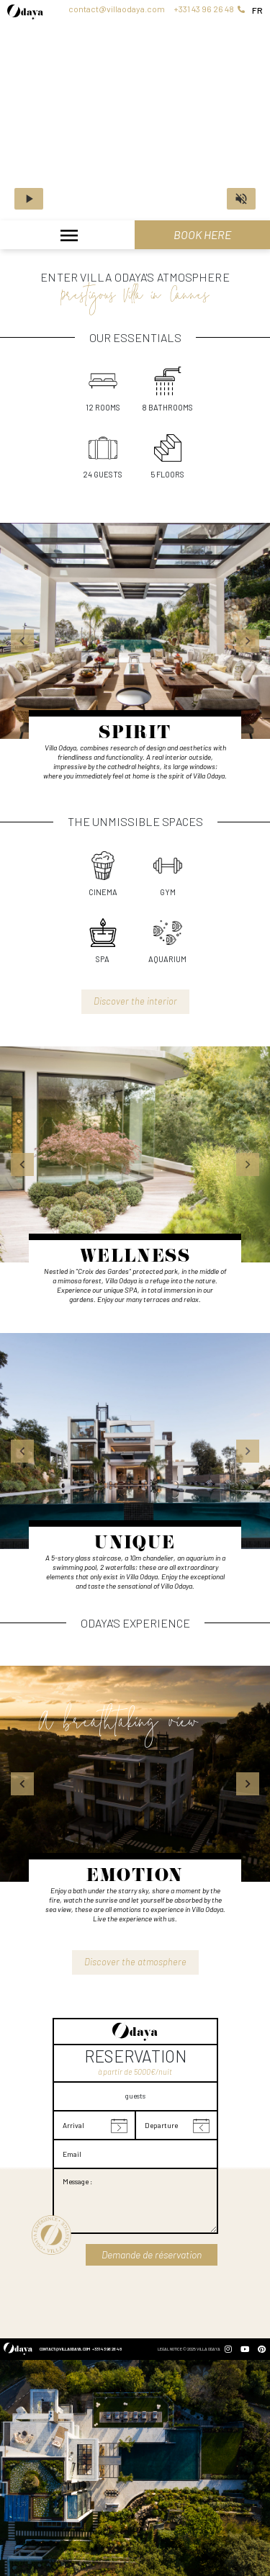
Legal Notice (170, 2348)
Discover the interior (135, 1001)
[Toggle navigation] (67, 237)
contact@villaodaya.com (116, 9)
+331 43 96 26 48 (209, 9)
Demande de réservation (152, 2254)
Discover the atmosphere (135, 1961)
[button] (22, 640)
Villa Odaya (208, 2348)
